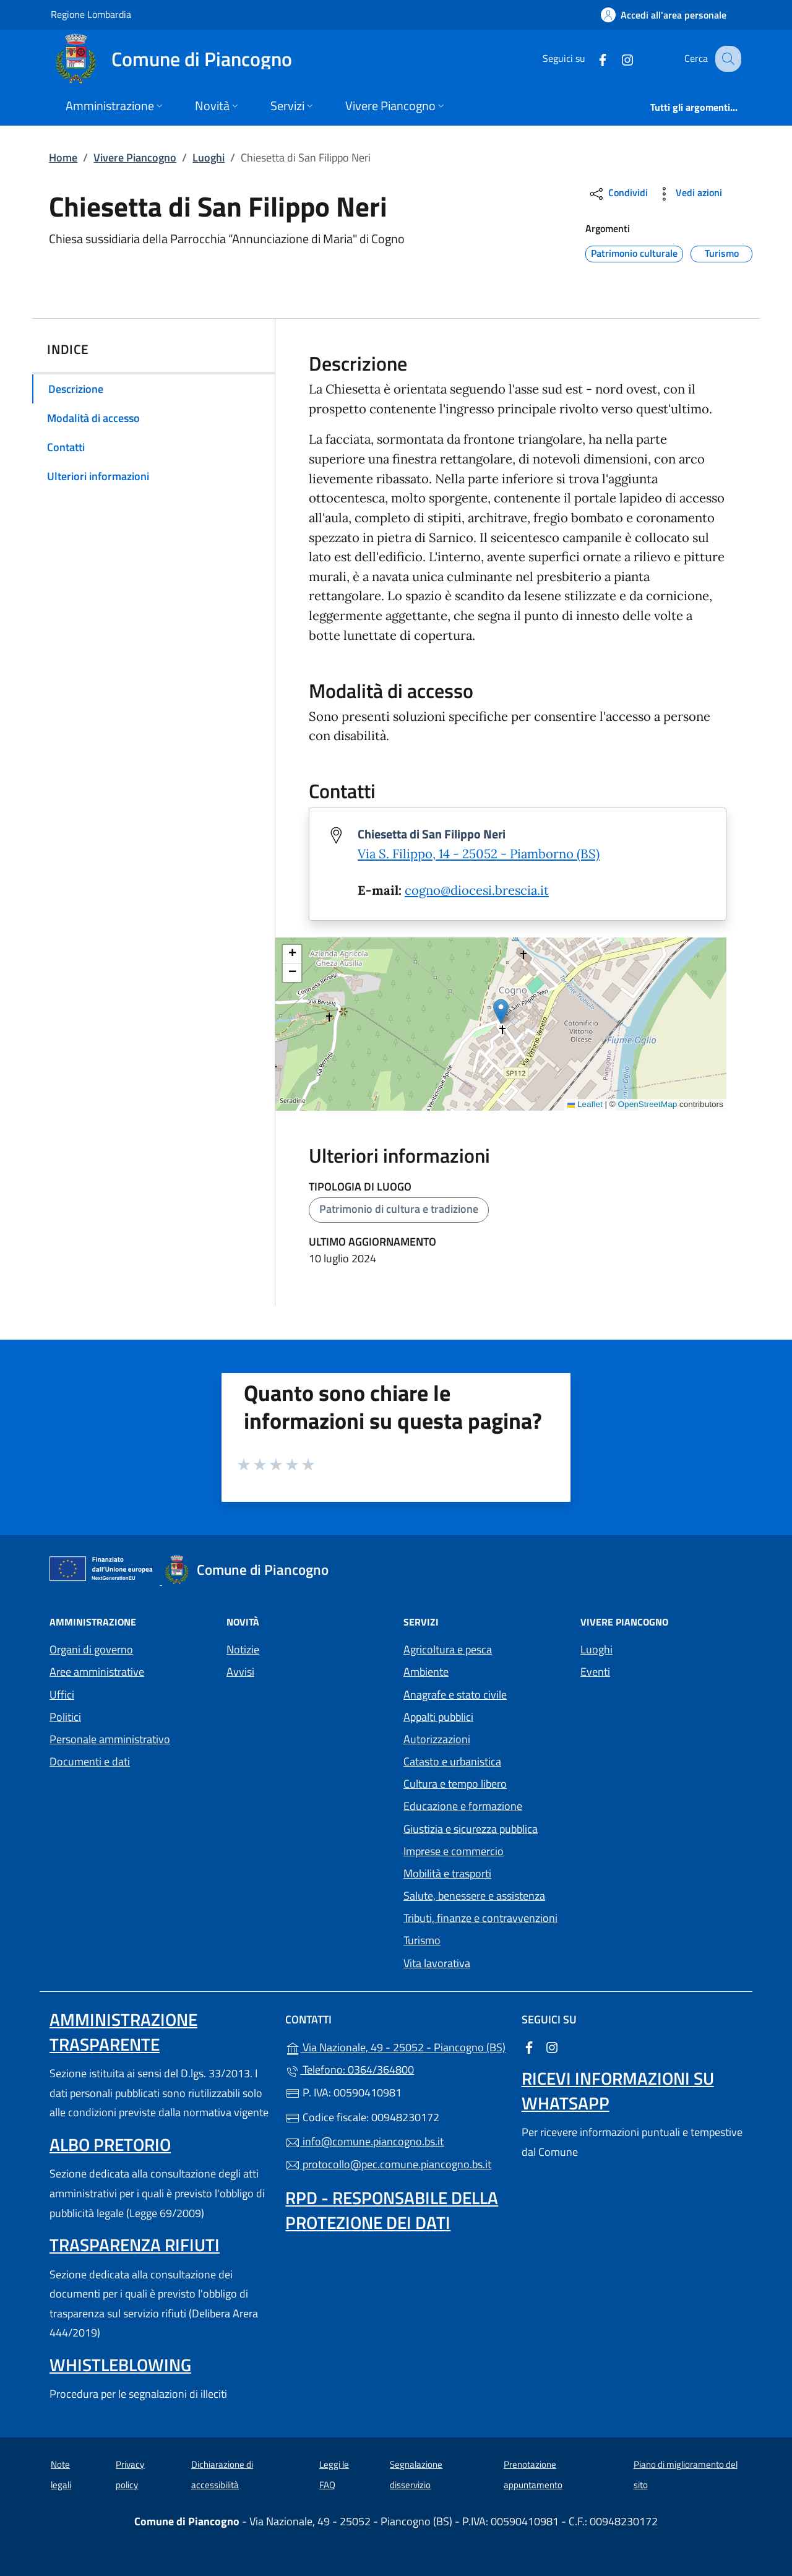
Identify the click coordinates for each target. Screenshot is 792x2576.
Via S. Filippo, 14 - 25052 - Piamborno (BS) (479, 854)
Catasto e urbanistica (452, 1761)
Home (63, 157)
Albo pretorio (110, 2144)
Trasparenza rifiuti (135, 2244)
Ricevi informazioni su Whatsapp (618, 2090)
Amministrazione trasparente (123, 2031)
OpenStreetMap (648, 1104)
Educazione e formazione (462, 1806)
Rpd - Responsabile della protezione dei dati (391, 2210)
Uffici (62, 1694)
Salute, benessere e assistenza (474, 1895)
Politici (65, 1716)
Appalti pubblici (438, 1716)
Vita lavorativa (436, 1963)
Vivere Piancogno (134, 157)
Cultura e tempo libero (455, 1783)
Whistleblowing (120, 2364)
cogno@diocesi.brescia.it (477, 890)
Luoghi (208, 157)
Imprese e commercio (453, 1851)
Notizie (242, 1649)
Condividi (618, 194)
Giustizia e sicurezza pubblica (470, 1828)
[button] (501, 1011)
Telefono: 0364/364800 (349, 2069)
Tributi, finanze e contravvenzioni (480, 1918)
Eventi (595, 1671)
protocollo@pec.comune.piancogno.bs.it (388, 2164)
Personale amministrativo (110, 1739)
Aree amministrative (97, 1671)
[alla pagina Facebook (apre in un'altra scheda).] (591, 58)
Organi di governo (91, 1649)
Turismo (422, 1940)
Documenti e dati (90, 1761)
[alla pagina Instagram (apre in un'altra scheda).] (616, 58)
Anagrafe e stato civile (455, 1694)
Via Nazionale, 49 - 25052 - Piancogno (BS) (395, 2046)
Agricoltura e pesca (447, 1649)
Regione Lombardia (91, 14)
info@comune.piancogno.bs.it (364, 2141)
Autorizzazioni (436, 1739)
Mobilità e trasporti (447, 1873)
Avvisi (240, 1671)
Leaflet (584, 1104)
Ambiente (426, 1671)
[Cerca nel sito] (726, 59)
